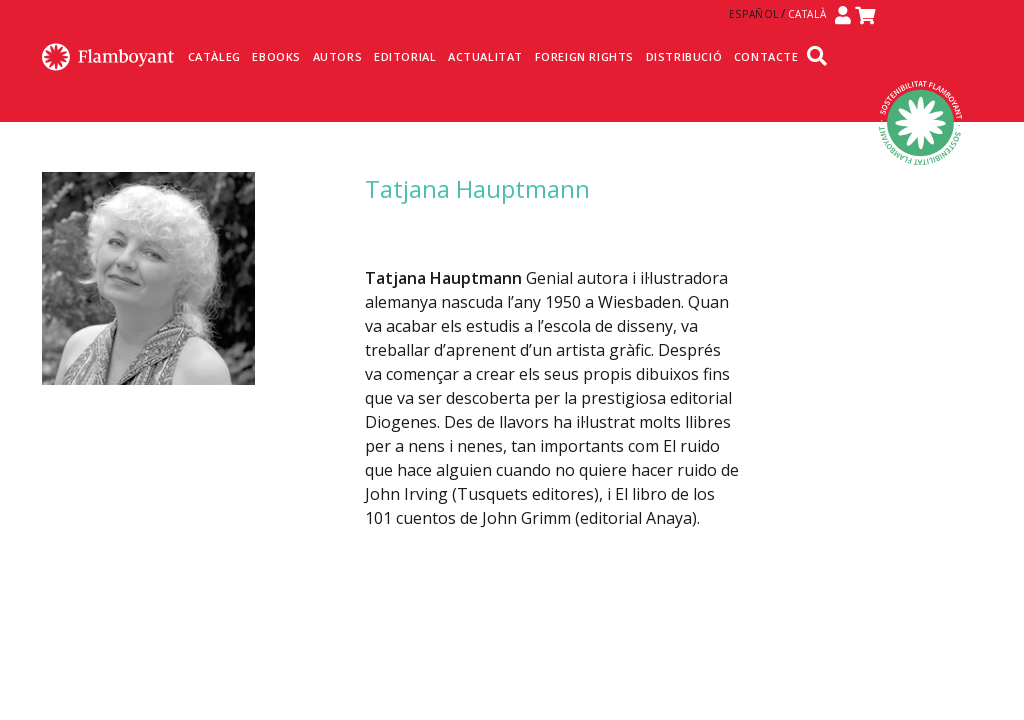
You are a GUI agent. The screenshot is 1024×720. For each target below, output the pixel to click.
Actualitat (485, 56)
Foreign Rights (584, 56)
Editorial (405, 56)
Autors (338, 56)
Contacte (766, 56)
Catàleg (214, 56)
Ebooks (276, 56)
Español (754, 14)
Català (807, 14)
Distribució (684, 56)
